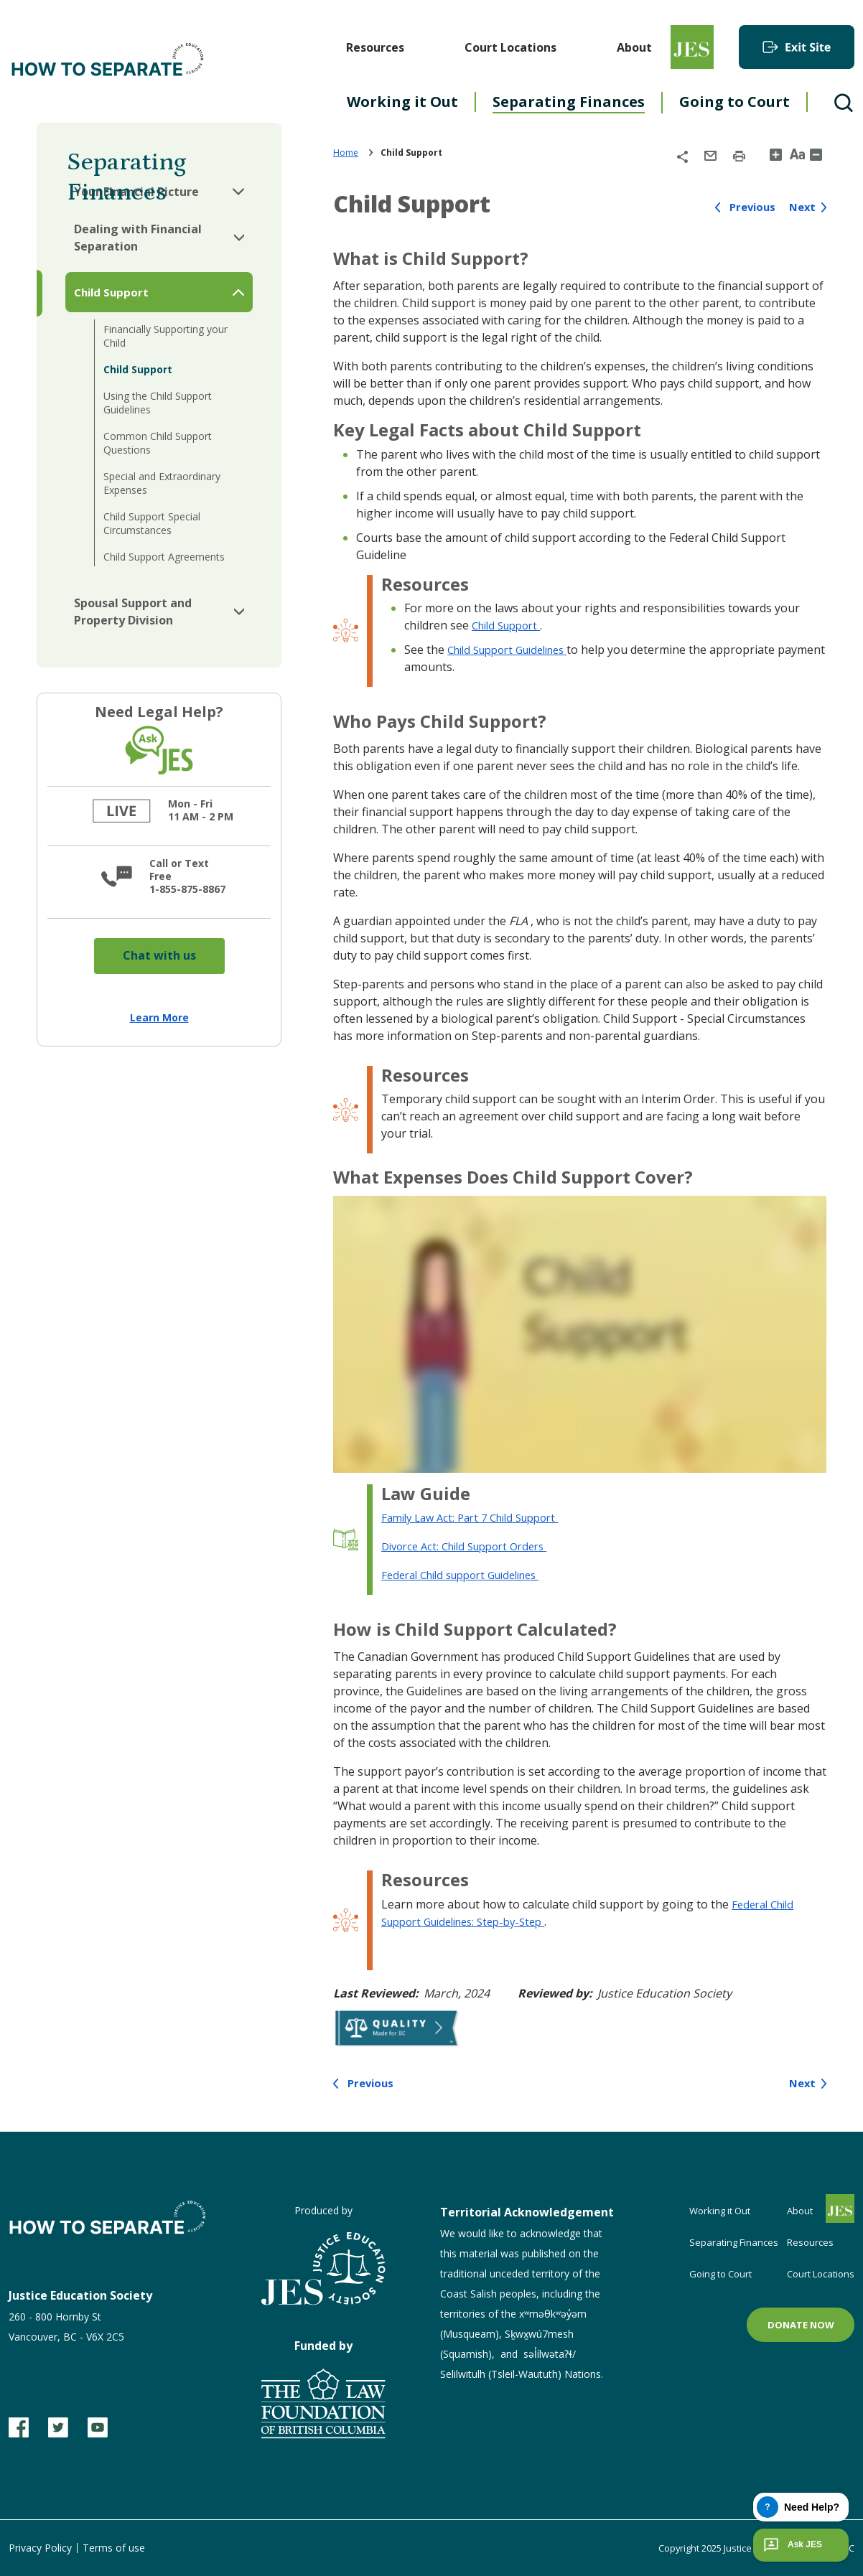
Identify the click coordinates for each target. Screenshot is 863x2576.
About (634, 47)
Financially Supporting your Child (165, 336)
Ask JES (791, 2545)
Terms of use (114, 2548)
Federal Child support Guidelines (470, 1575)
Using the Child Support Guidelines (157, 402)
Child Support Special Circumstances (151, 523)
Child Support (137, 369)
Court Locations (510, 47)
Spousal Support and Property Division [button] (133, 611)
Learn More (159, 1017)
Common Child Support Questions (157, 442)
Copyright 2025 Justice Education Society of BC (745, 2547)
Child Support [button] (111, 292)
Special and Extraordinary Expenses (161, 483)
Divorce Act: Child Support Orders (472, 1546)
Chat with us (159, 955)
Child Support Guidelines (515, 649)
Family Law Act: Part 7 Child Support (478, 1517)
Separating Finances (569, 101)
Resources (375, 47)
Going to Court (734, 101)
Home (345, 152)
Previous (748, 207)
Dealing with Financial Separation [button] (138, 237)
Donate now (801, 2324)
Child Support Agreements (164, 556)
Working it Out (402, 101)
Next (801, 207)
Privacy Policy (40, 2548)
